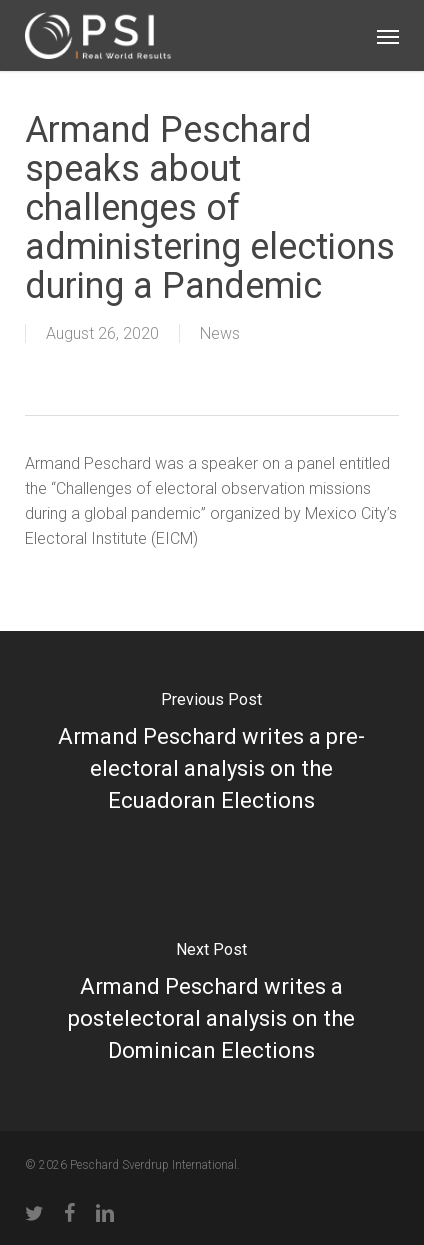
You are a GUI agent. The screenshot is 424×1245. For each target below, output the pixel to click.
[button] (388, 36)
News (220, 333)
